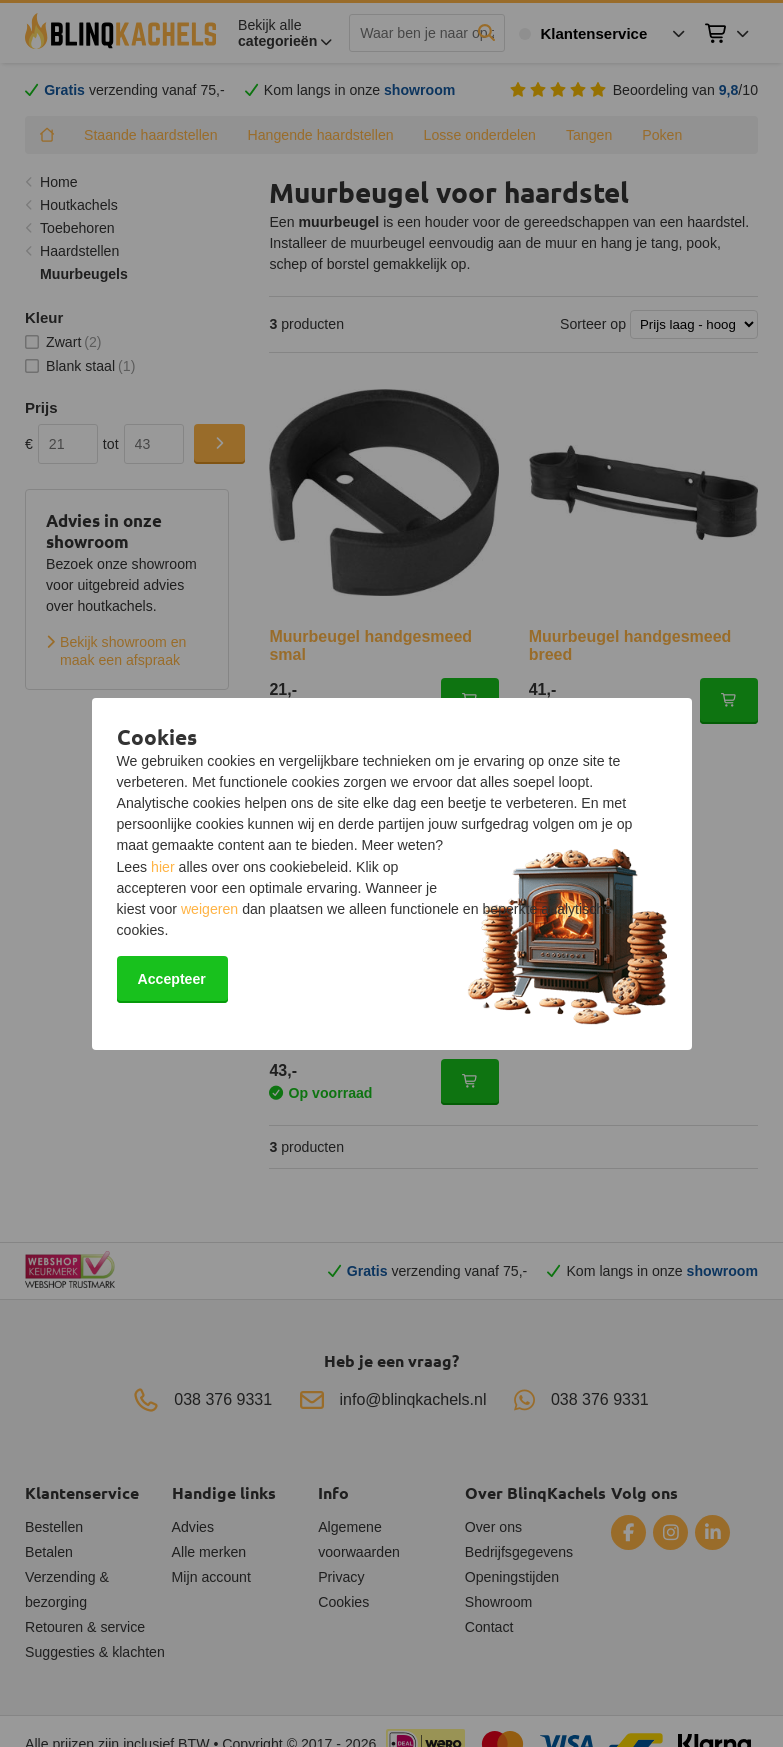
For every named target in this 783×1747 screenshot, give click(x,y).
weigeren (209, 909)
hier (163, 867)
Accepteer (172, 979)
